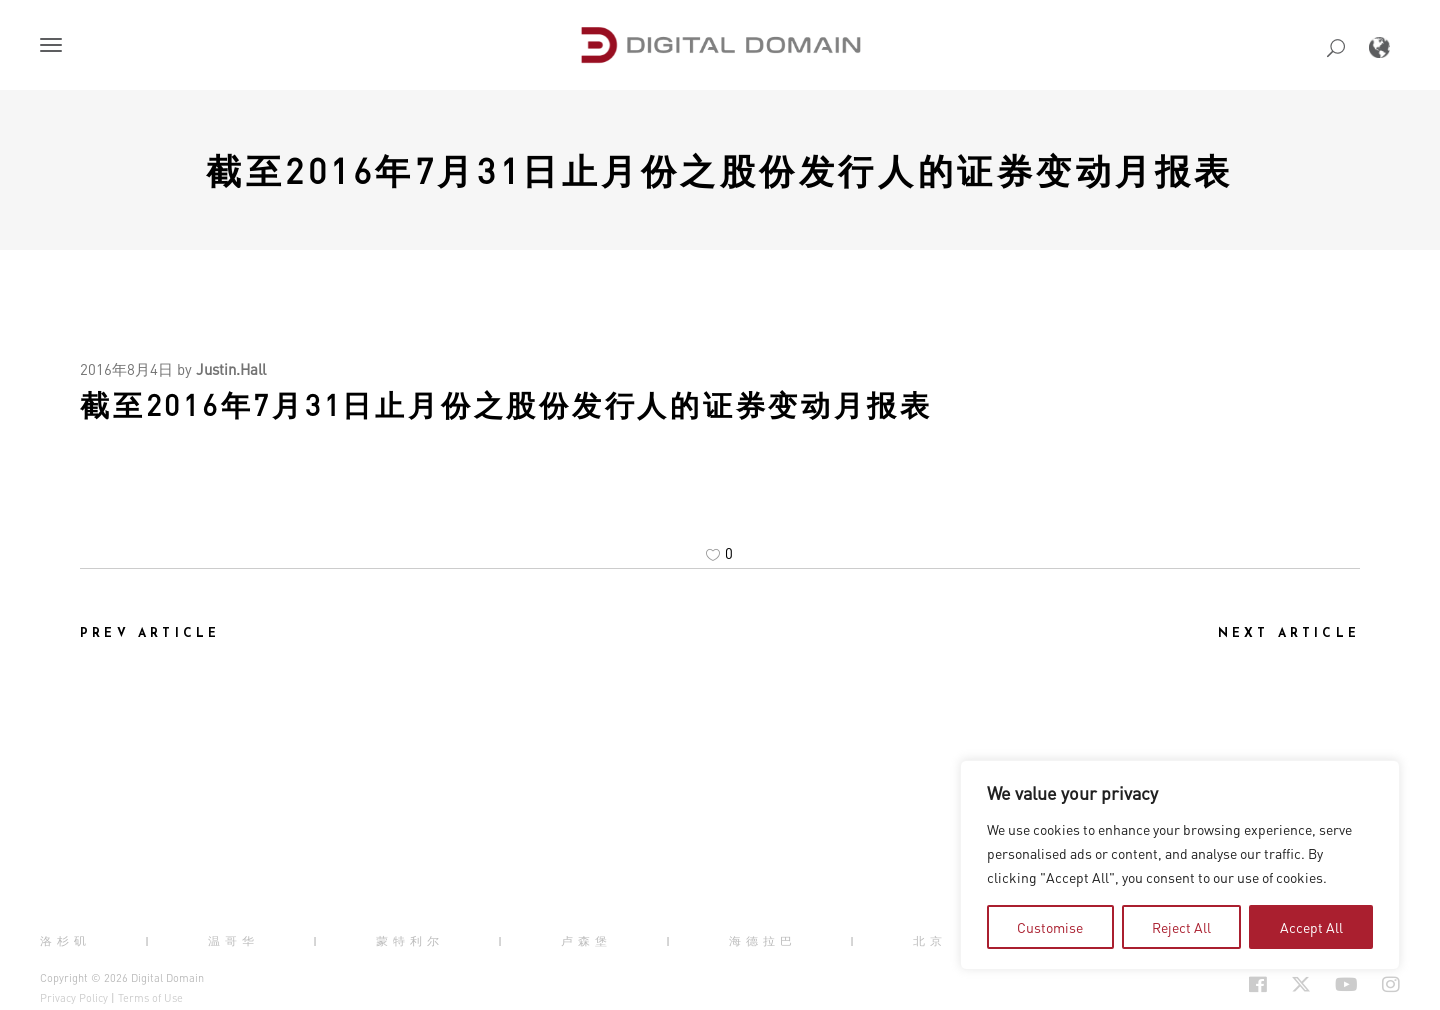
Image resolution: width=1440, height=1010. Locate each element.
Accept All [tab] (1311, 927)
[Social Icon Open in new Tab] (1258, 984)
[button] (55, 47)
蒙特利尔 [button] (410, 941)
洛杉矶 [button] (65, 941)
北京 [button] (930, 941)
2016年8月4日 (126, 369)
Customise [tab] (1050, 927)
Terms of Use (150, 998)
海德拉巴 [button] (763, 941)
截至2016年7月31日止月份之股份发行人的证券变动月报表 (720, 170)
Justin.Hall (231, 369)
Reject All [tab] (1181, 927)
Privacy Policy (74, 998)
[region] (1180, 865)
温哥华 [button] (233, 941)
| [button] (149, 941)
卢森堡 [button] (586, 941)
